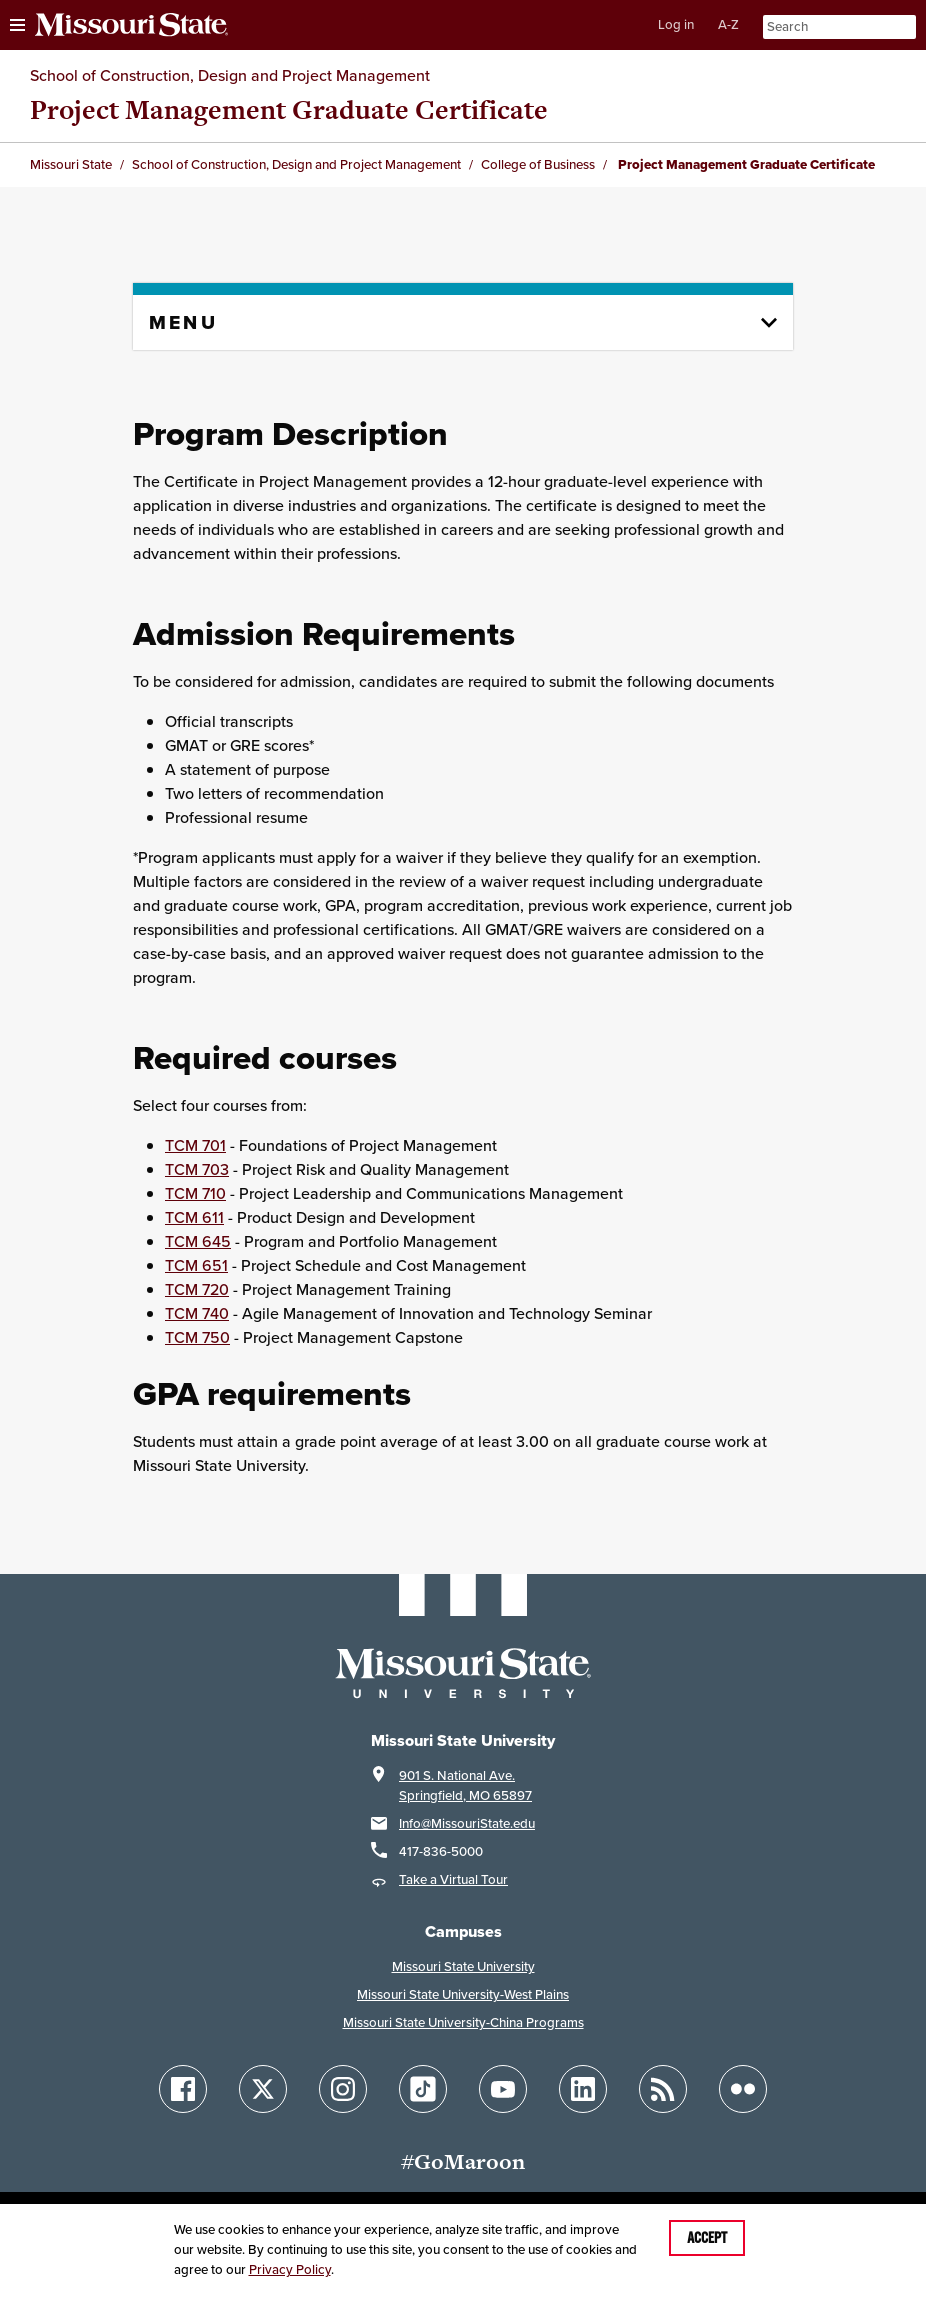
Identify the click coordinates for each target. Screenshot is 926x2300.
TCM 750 (197, 1337)
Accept (707, 2238)
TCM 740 (197, 1313)
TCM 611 (194, 1217)
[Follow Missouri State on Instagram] (343, 2089)
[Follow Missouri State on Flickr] (743, 2089)
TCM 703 (197, 1169)
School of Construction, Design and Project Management (230, 75)
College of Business (538, 164)
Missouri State (71, 164)
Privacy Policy (290, 2269)
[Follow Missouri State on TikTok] (423, 2089)
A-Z (728, 24)
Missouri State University (463, 1966)
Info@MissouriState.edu (467, 1823)
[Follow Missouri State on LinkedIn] (583, 2089)
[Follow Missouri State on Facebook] (183, 2089)
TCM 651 (196, 1265)
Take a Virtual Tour (453, 1879)
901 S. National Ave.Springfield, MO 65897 (465, 1785)
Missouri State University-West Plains (463, 1994)
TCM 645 (198, 1241)
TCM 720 (197, 1289)
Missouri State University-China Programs (463, 2022)
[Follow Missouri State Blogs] (663, 2089)
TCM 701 (195, 1145)
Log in (676, 24)
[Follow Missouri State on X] (263, 2089)
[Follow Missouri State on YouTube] (503, 2089)
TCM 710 (195, 1193)
